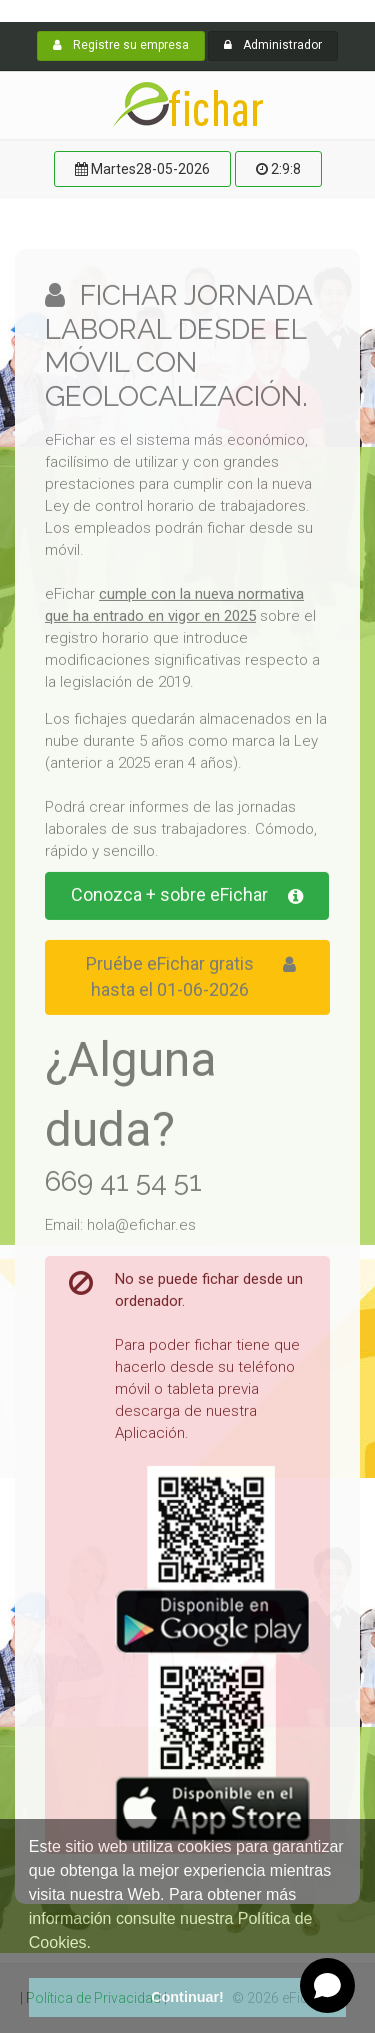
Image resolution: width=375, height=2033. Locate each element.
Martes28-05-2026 (142, 169)
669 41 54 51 (123, 1183)
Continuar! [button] (187, 1997)
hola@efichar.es (141, 1227)
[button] (32, 1958)
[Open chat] (327, 1985)
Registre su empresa (121, 45)
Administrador (273, 45)
